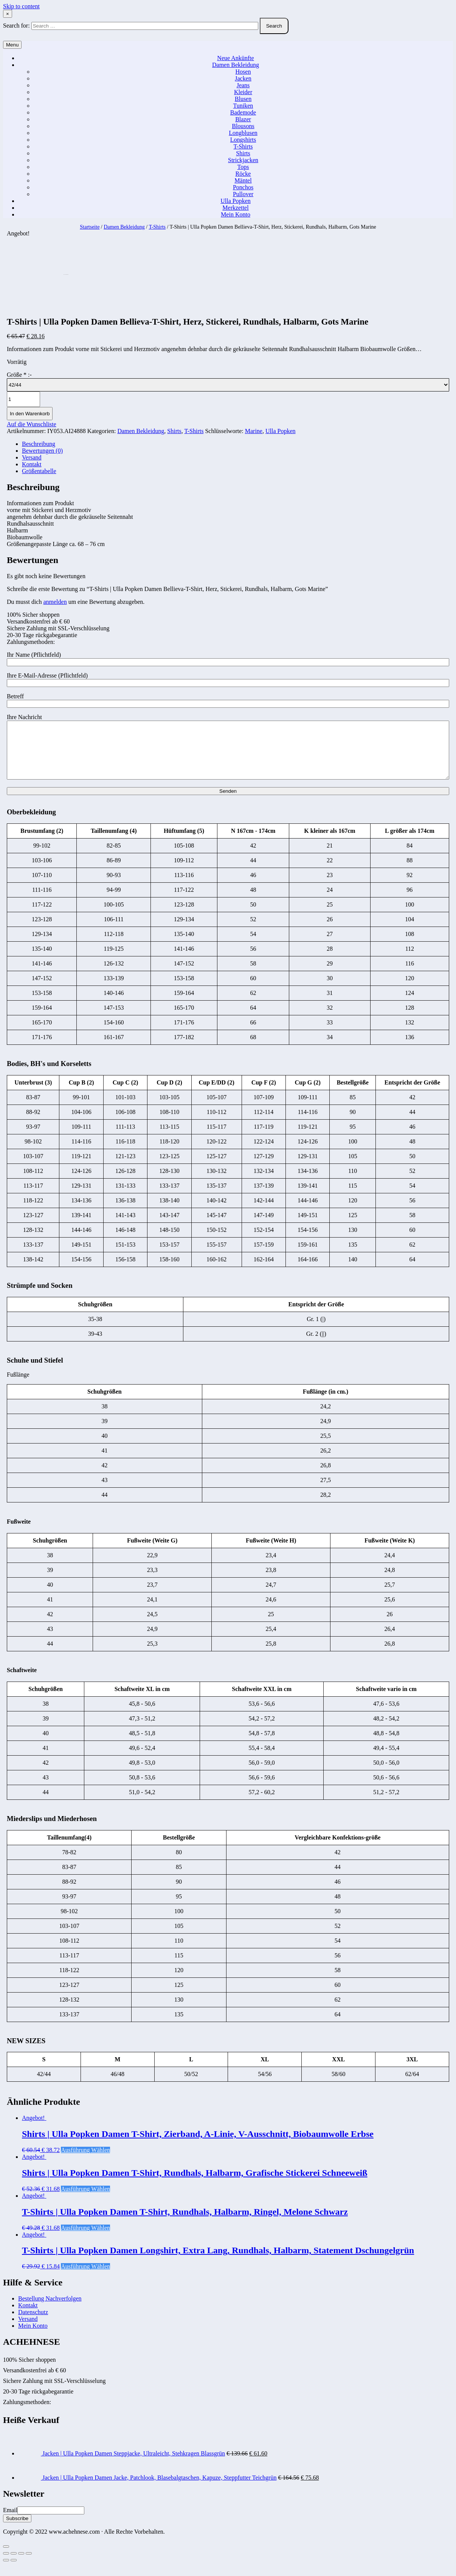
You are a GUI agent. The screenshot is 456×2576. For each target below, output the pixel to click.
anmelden (55, 602)
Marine (253, 431)
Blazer (243, 119)
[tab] (235, 444)
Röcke (243, 173)
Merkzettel (235, 207)
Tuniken (243, 105)
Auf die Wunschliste (31, 424)
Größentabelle (39, 471)
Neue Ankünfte (235, 58)
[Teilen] (14, 2565)
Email (10, 2521)
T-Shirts (243, 146)
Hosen (243, 71)
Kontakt (32, 464)
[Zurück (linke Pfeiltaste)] (6, 2571)
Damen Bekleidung (235, 65)
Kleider (243, 92)
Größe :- (19, 374)
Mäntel (242, 180)
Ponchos (243, 187)
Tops (243, 167)
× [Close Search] (7, 14)
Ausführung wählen (85, 2161)
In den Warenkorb (30, 413)
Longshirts (243, 139)
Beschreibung (38, 444)
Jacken (243, 78)
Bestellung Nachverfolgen (50, 2310)
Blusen (243, 99)
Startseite (89, 227)
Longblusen (243, 133)
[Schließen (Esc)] (6, 2565)
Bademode (243, 112)
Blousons (243, 126)
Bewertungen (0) (42, 450)
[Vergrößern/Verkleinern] (29, 2565)
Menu (12, 45)
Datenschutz (33, 2323)
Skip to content (21, 6)
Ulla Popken (235, 201)
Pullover (243, 194)
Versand (32, 457)
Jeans (243, 85)
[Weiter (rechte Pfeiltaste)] (14, 2571)
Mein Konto (235, 214)
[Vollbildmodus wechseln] (21, 2565)
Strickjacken (243, 160)
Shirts (243, 153)
